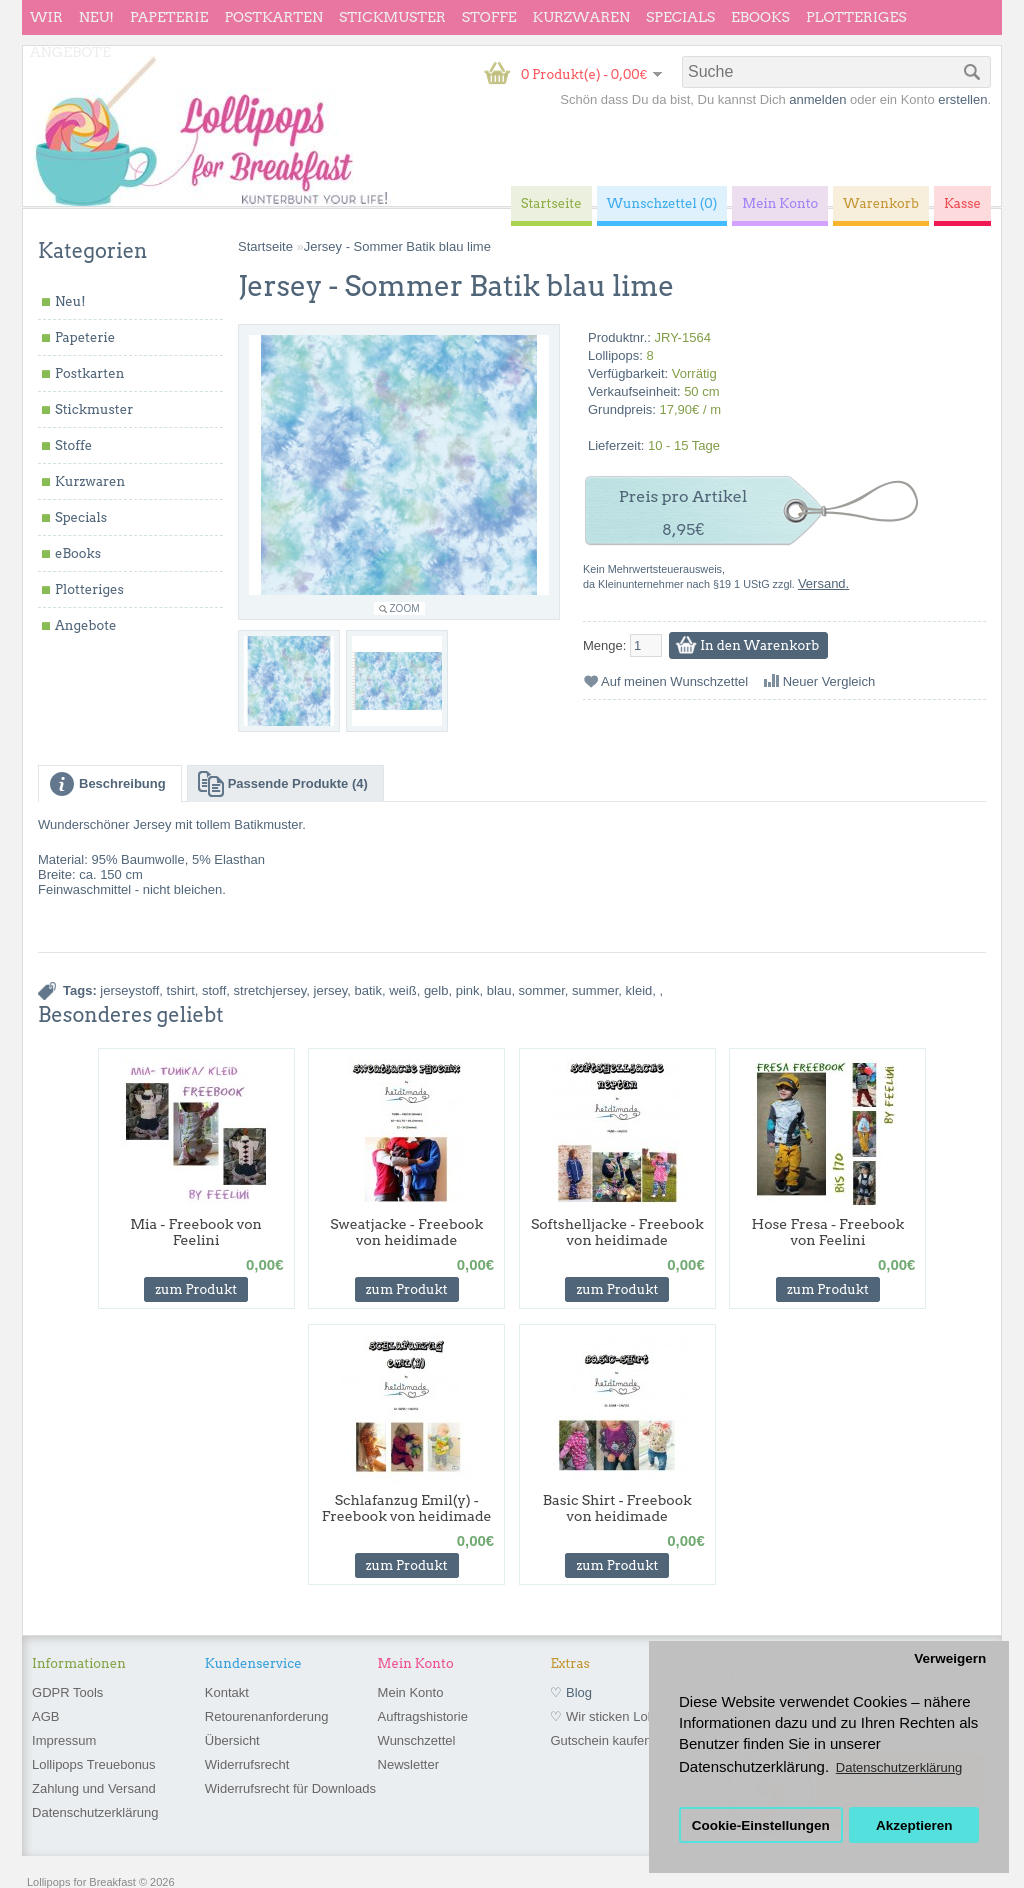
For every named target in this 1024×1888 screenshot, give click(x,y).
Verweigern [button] (950, 1658)
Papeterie (169, 17)
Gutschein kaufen (600, 1740)
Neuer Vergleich (829, 681)
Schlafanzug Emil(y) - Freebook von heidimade (407, 1508)
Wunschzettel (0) (662, 203)
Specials (680, 17)
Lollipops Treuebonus (94, 1764)
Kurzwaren (581, 17)
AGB (45, 1716)
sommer (542, 990)
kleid (639, 990)
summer (595, 990)
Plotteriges (856, 17)
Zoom (405, 608)
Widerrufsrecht (247, 1764)
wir (46, 17)
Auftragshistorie (423, 1716)
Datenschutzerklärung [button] (899, 1767)
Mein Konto (411, 1692)
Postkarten (273, 17)
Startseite (265, 246)
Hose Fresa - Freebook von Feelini (828, 1232)
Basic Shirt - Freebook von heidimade (617, 1508)
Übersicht (232, 1740)
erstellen (962, 99)
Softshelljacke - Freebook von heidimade (617, 1232)
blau (499, 990)
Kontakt (227, 1692)
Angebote (70, 52)
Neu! (96, 17)
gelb (436, 990)
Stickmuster (392, 17)
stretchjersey (270, 990)
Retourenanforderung (267, 1716)
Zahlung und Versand (94, 1788)
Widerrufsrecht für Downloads (290, 1788)
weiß (402, 990)
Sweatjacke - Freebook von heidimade (406, 1232)
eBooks (760, 17)
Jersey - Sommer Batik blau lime (397, 246)
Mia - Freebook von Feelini (196, 1232)
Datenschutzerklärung (95, 1812)
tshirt (181, 990)
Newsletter (408, 1764)
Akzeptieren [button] (914, 1825)
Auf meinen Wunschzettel (674, 681)
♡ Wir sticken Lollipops (617, 1716)
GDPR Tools (67, 1692)
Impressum (64, 1740)
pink (468, 990)
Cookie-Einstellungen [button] (761, 1825)
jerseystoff (129, 990)
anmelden (817, 99)
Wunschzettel (417, 1740)
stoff (214, 990)
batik (368, 990)
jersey (331, 990)
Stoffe (489, 17)
